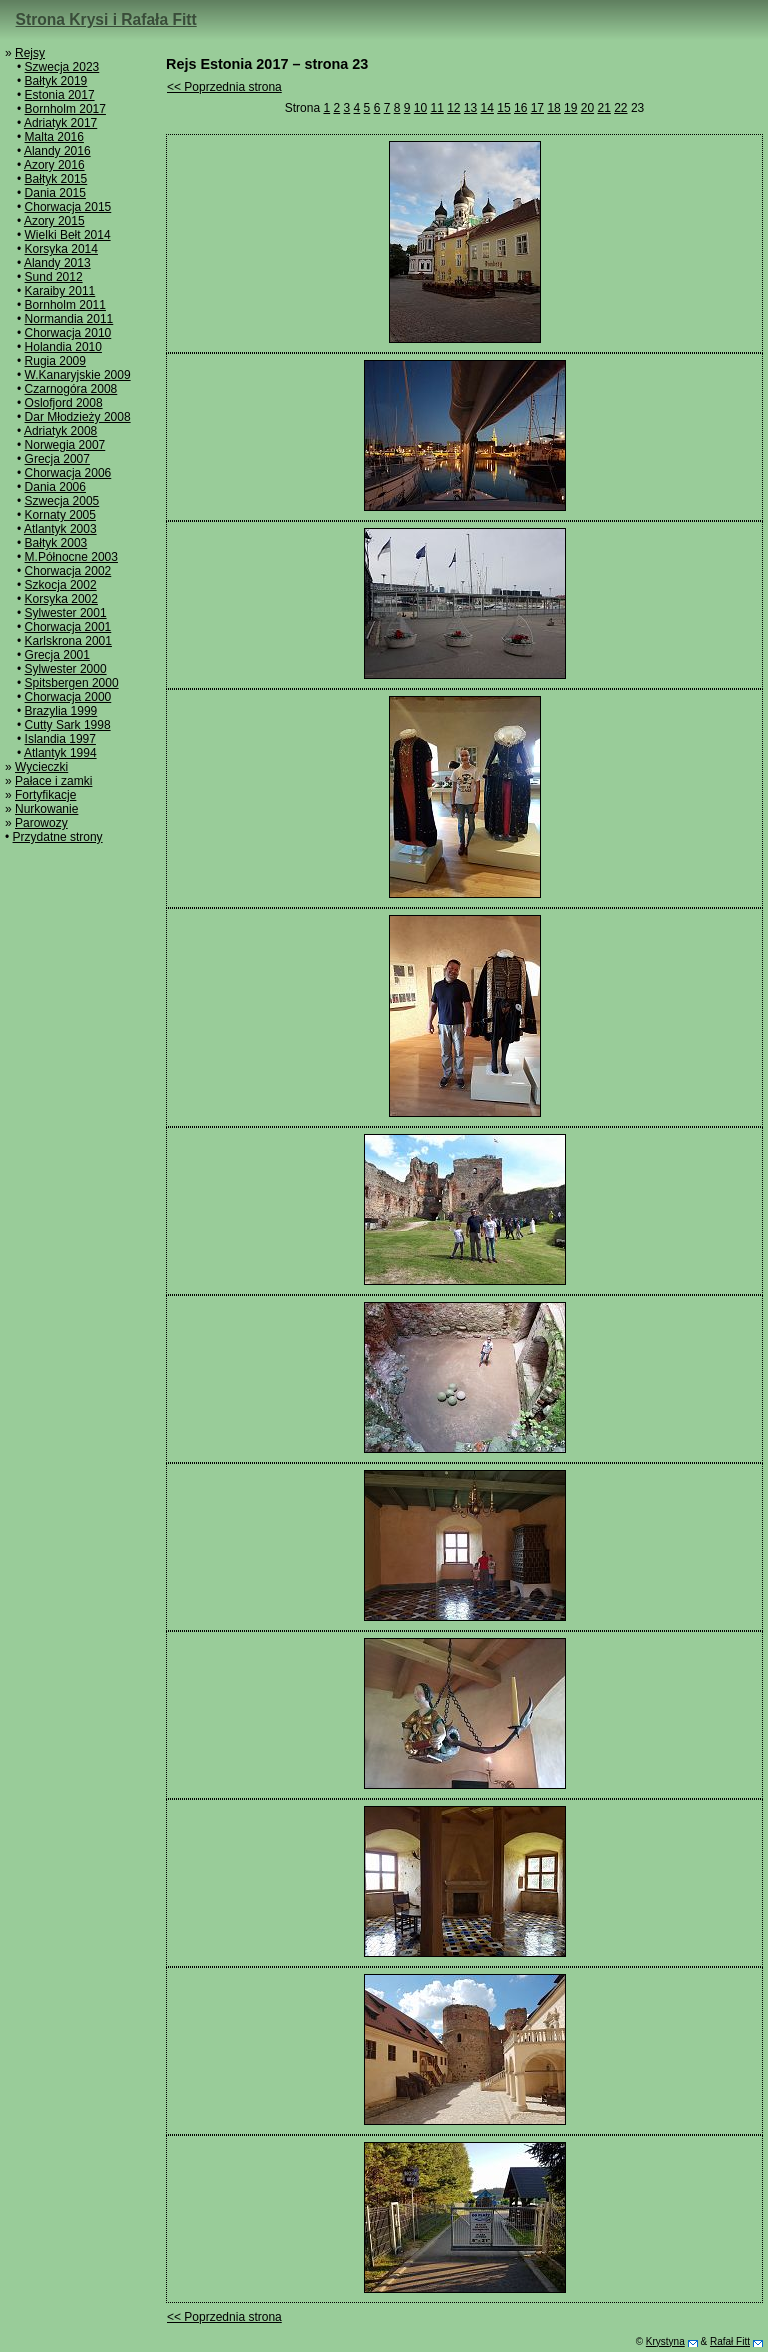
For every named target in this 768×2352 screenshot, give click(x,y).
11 (436, 108)
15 (503, 108)
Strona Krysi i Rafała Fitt (106, 19)
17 (537, 108)
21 (603, 108)
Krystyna (665, 2341)
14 (487, 108)
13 (470, 108)
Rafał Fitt (730, 2341)
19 (570, 108)
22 (620, 108)
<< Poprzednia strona (224, 87)
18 (553, 108)
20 (587, 108)
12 (453, 108)
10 (420, 108)
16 (520, 108)
